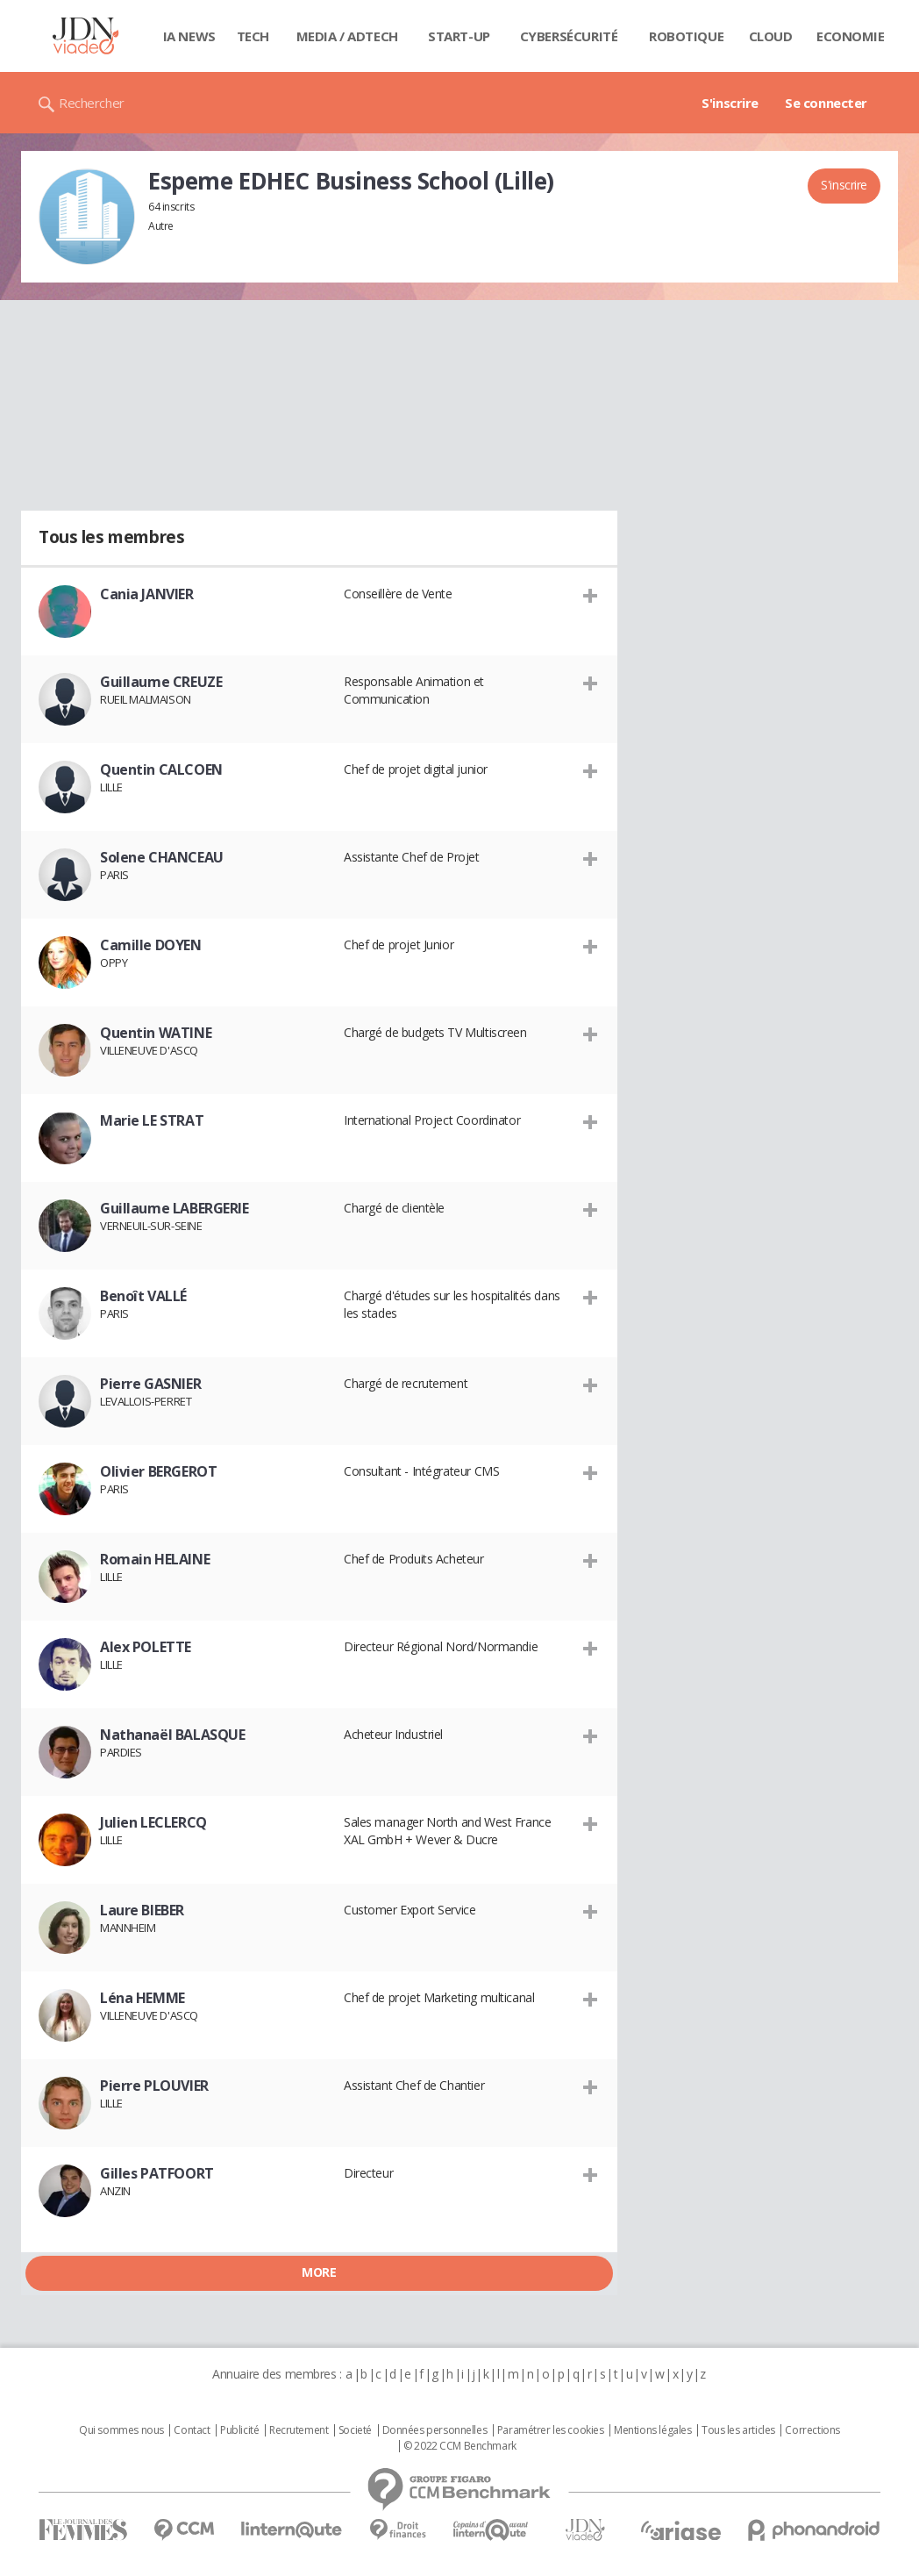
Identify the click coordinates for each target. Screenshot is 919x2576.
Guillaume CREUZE (161, 681)
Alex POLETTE (145, 1647)
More (319, 2272)
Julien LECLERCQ (153, 1822)
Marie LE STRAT (151, 1120)
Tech (253, 36)
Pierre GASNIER (150, 1383)
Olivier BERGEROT (158, 1471)
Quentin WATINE (155, 1032)
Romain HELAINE (155, 1559)
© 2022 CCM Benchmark (459, 2446)
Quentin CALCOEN (161, 769)
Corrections (812, 2430)
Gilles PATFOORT (157, 2173)
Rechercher (92, 102)
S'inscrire (730, 102)
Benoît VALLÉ (143, 1296)
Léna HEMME (142, 1997)
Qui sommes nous (121, 2430)
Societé (355, 2430)
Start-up (459, 36)
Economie (850, 36)
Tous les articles (738, 2430)
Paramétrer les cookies (550, 2430)
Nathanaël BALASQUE (172, 1734)
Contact (192, 2430)
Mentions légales (652, 2430)
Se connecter (826, 102)
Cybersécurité (569, 36)
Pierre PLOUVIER (154, 2085)
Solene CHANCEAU (162, 857)
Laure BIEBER (142, 1910)
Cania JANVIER (147, 594)
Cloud (771, 36)
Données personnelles (435, 2430)
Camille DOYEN (151, 945)
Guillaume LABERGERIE (174, 1208)
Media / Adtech (347, 36)
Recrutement (298, 2430)
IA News (189, 36)
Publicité (239, 2430)
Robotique (686, 36)
